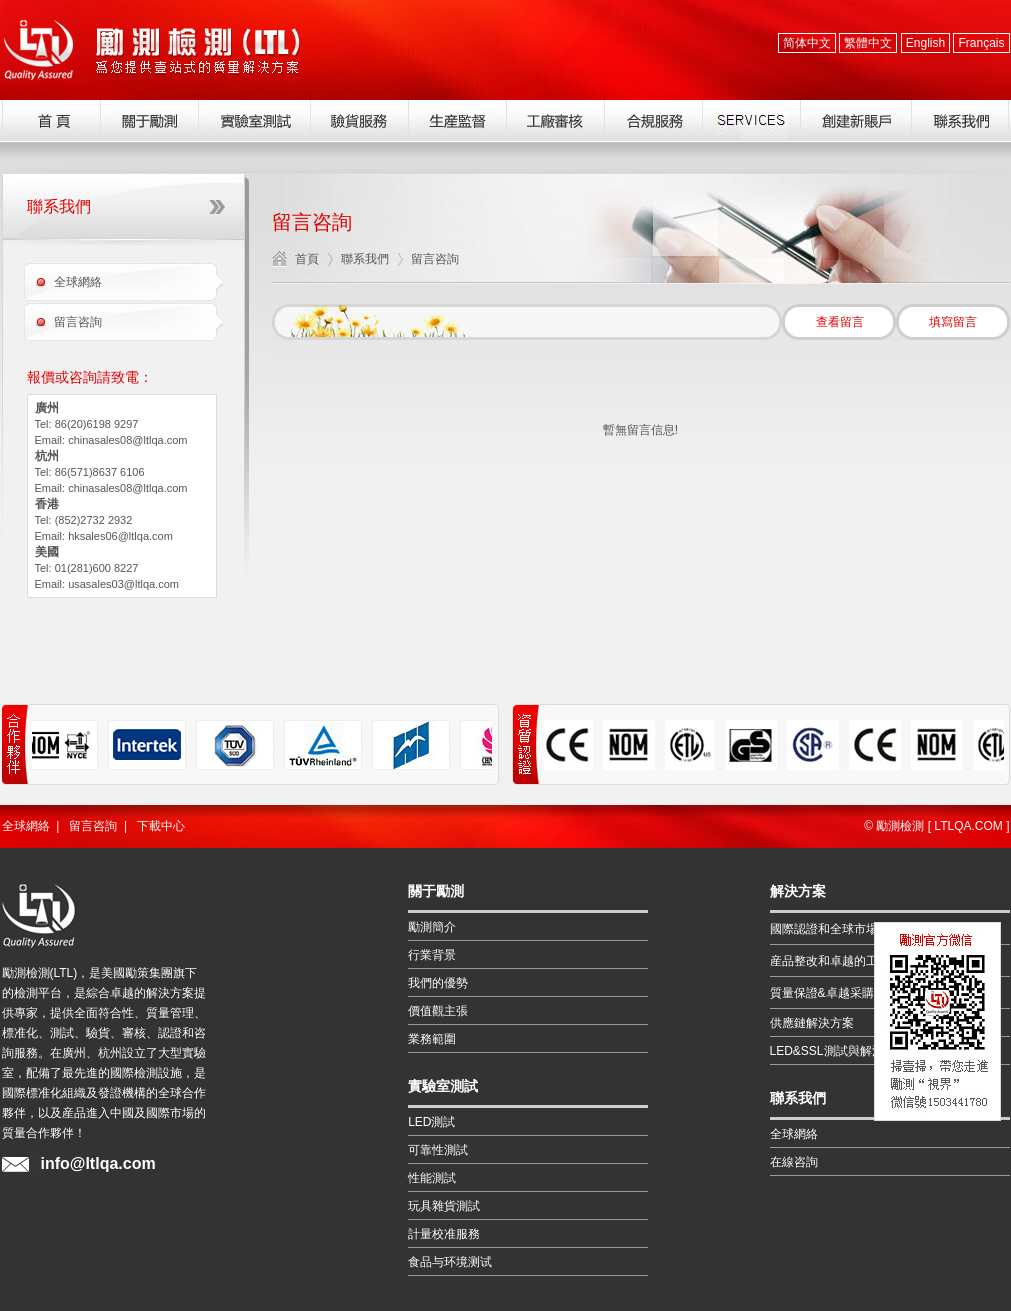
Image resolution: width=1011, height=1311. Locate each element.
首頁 (307, 259)
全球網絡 (78, 282)
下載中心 (161, 826)
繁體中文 (868, 43)
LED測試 (431, 1122)
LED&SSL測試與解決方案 (839, 1051)
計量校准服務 (444, 1234)
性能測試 (432, 1178)
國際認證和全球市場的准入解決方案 (866, 929)
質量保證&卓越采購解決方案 (846, 993)
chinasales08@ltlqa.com (127, 440)
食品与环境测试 (450, 1262)
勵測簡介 (432, 927)
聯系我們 (365, 259)
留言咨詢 (78, 322)
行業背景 (432, 955)
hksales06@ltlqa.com (120, 536)
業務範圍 (432, 1039)
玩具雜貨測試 (444, 1206)
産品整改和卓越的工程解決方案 (854, 961)
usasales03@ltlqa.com (123, 584)
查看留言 (840, 322)
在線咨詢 (794, 1162)
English (925, 43)
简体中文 (807, 43)
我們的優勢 (438, 983)
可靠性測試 (438, 1150)
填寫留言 (953, 322)
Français (981, 43)
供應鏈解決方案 (812, 1023)
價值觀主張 (438, 1011)
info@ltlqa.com (98, 1163)
